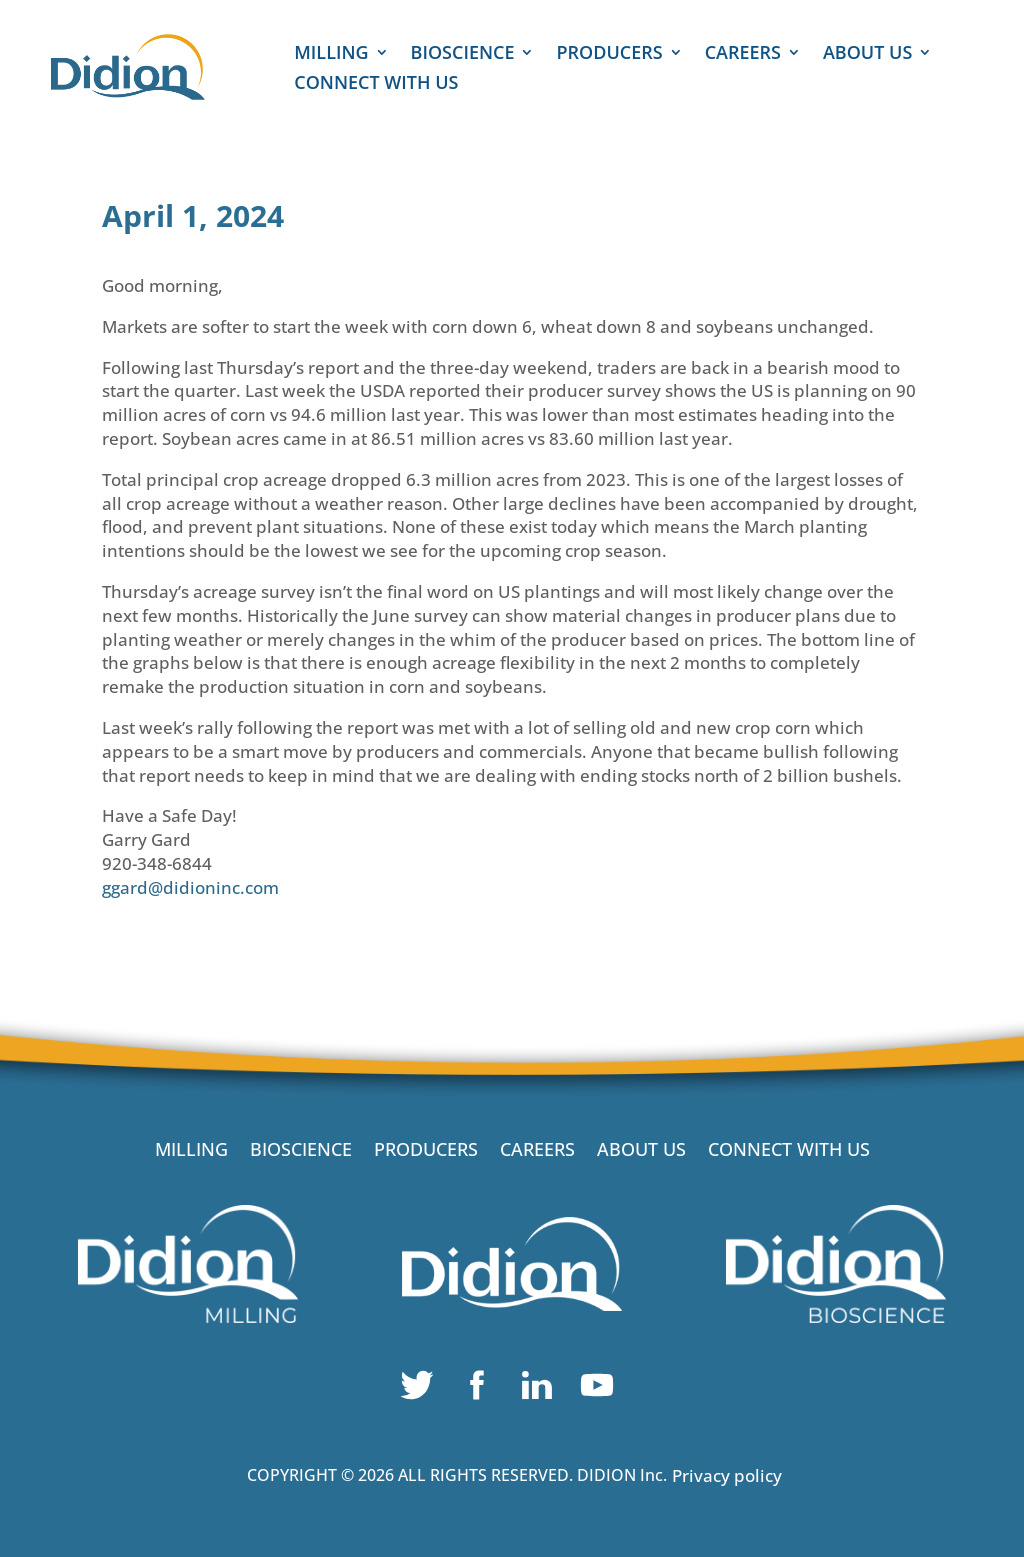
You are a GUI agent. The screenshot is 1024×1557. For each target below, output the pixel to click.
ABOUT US (867, 54)
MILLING (331, 54)
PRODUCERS (609, 54)
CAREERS (743, 54)
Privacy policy (727, 1475)
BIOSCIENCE (463, 54)
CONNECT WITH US (376, 84)
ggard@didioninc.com (190, 887)
